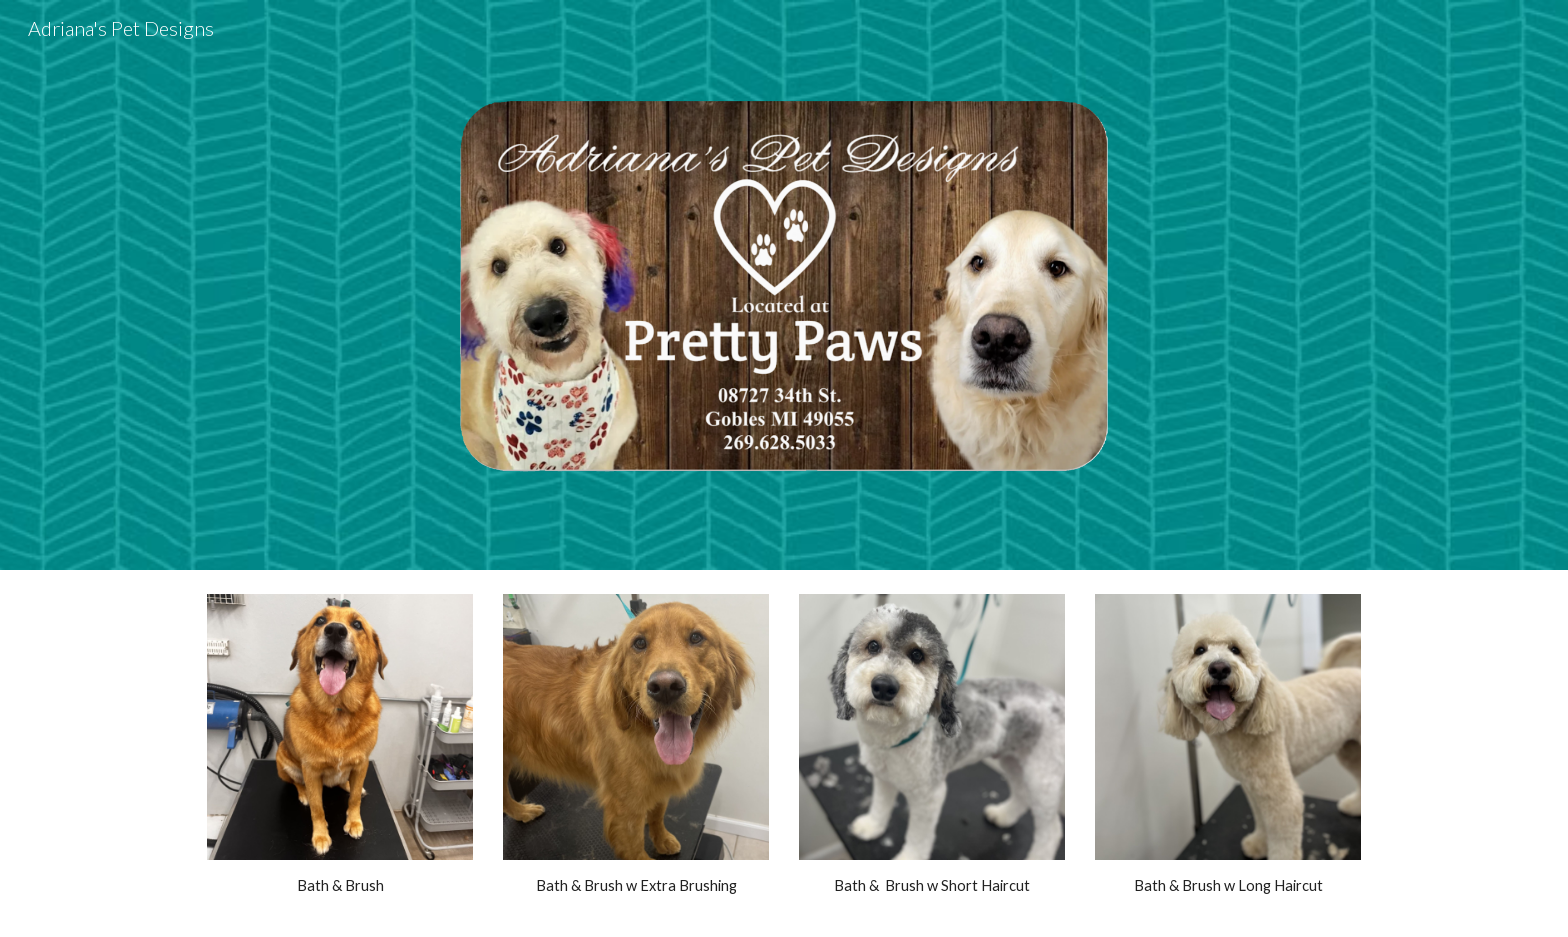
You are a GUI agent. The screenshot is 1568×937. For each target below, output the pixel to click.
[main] (340, 886)
